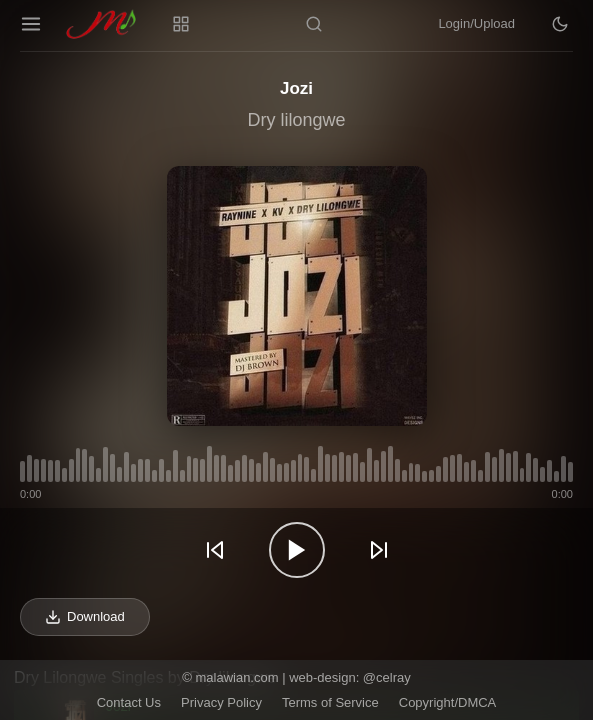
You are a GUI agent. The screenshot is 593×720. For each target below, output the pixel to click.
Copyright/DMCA (448, 702)
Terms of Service (330, 702)
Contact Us (129, 702)
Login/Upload (476, 23)
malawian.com (236, 677)
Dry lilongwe (296, 120)
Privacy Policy (221, 702)
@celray (387, 677)
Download (85, 617)
